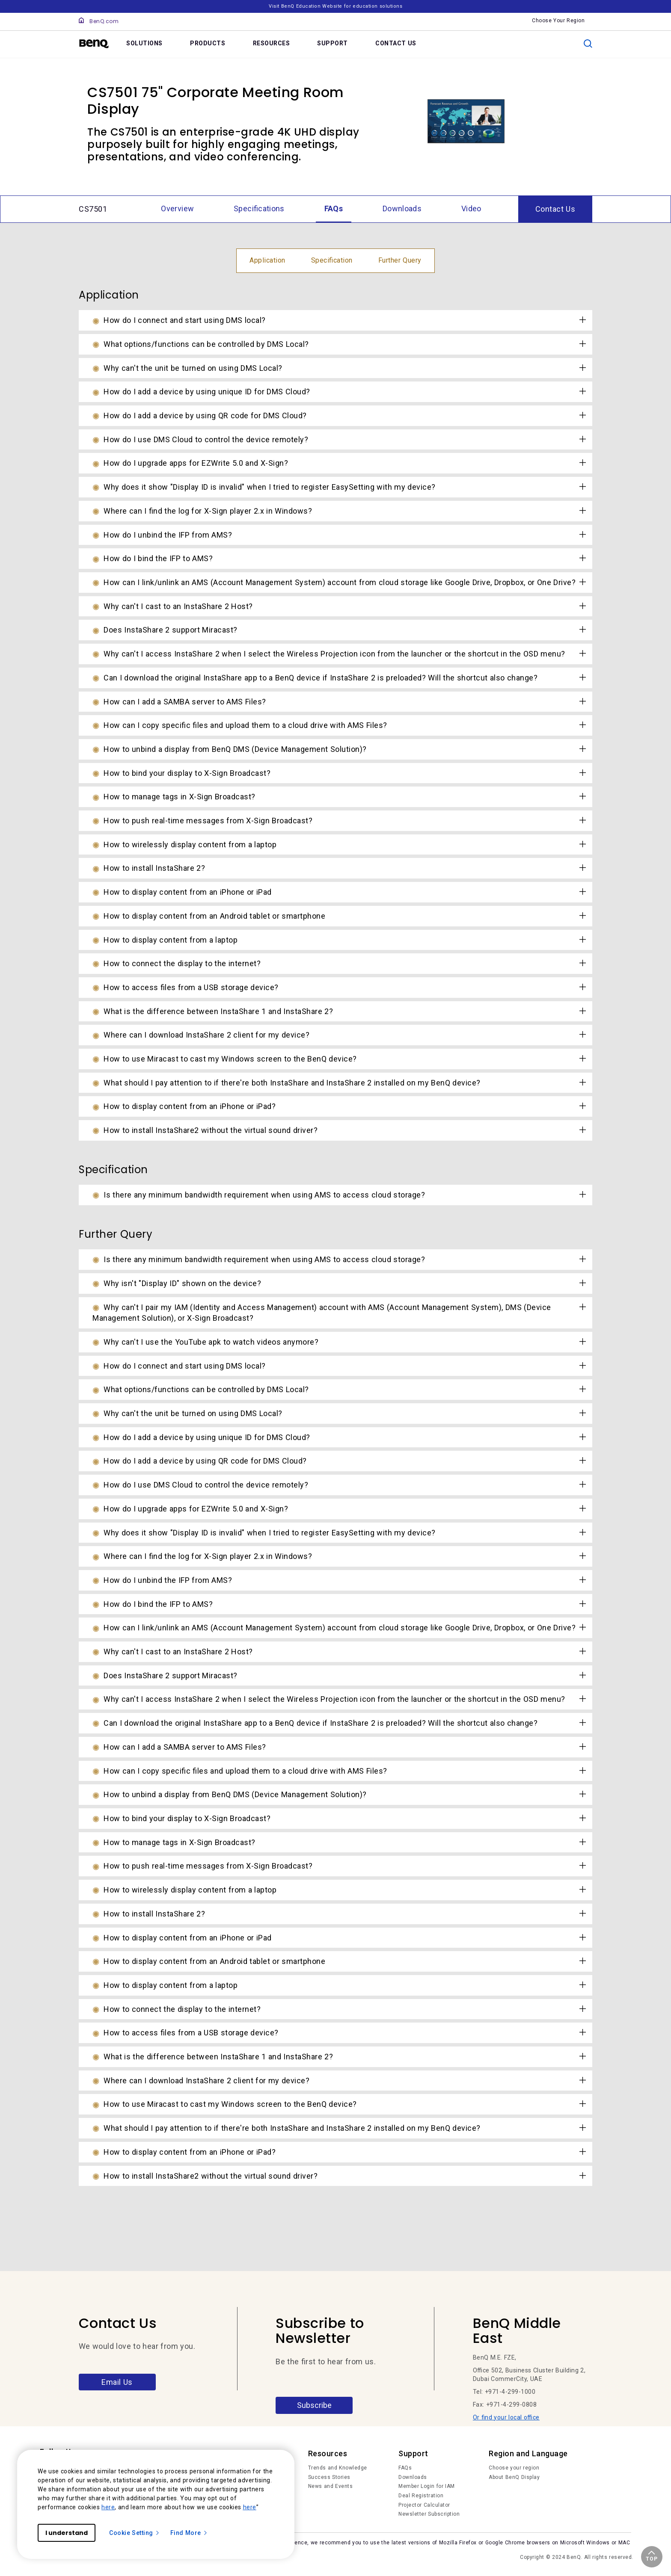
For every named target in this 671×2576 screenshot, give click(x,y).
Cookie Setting (134, 2532)
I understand (66, 2533)
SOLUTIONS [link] (144, 43)
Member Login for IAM (426, 2486)
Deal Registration (420, 2496)
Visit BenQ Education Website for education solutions (335, 6)
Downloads (412, 2477)
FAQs (405, 2468)
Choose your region (514, 2468)
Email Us (117, 2382)
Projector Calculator (424, 2505)
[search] (588, 43)
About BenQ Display (514, 2477)
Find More (189, 2532)
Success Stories (329, 2477)
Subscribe (314, 2405)
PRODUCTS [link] (207, 43)
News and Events (330, 2486)
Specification (332, 260)
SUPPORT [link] (332, 43)
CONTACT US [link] (395, 43)
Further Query (400, 260)
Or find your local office (506, 2417)
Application (267, 260)
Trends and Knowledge (337, 2468)
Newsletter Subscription (429, 2514)
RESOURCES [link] (271, 43)
